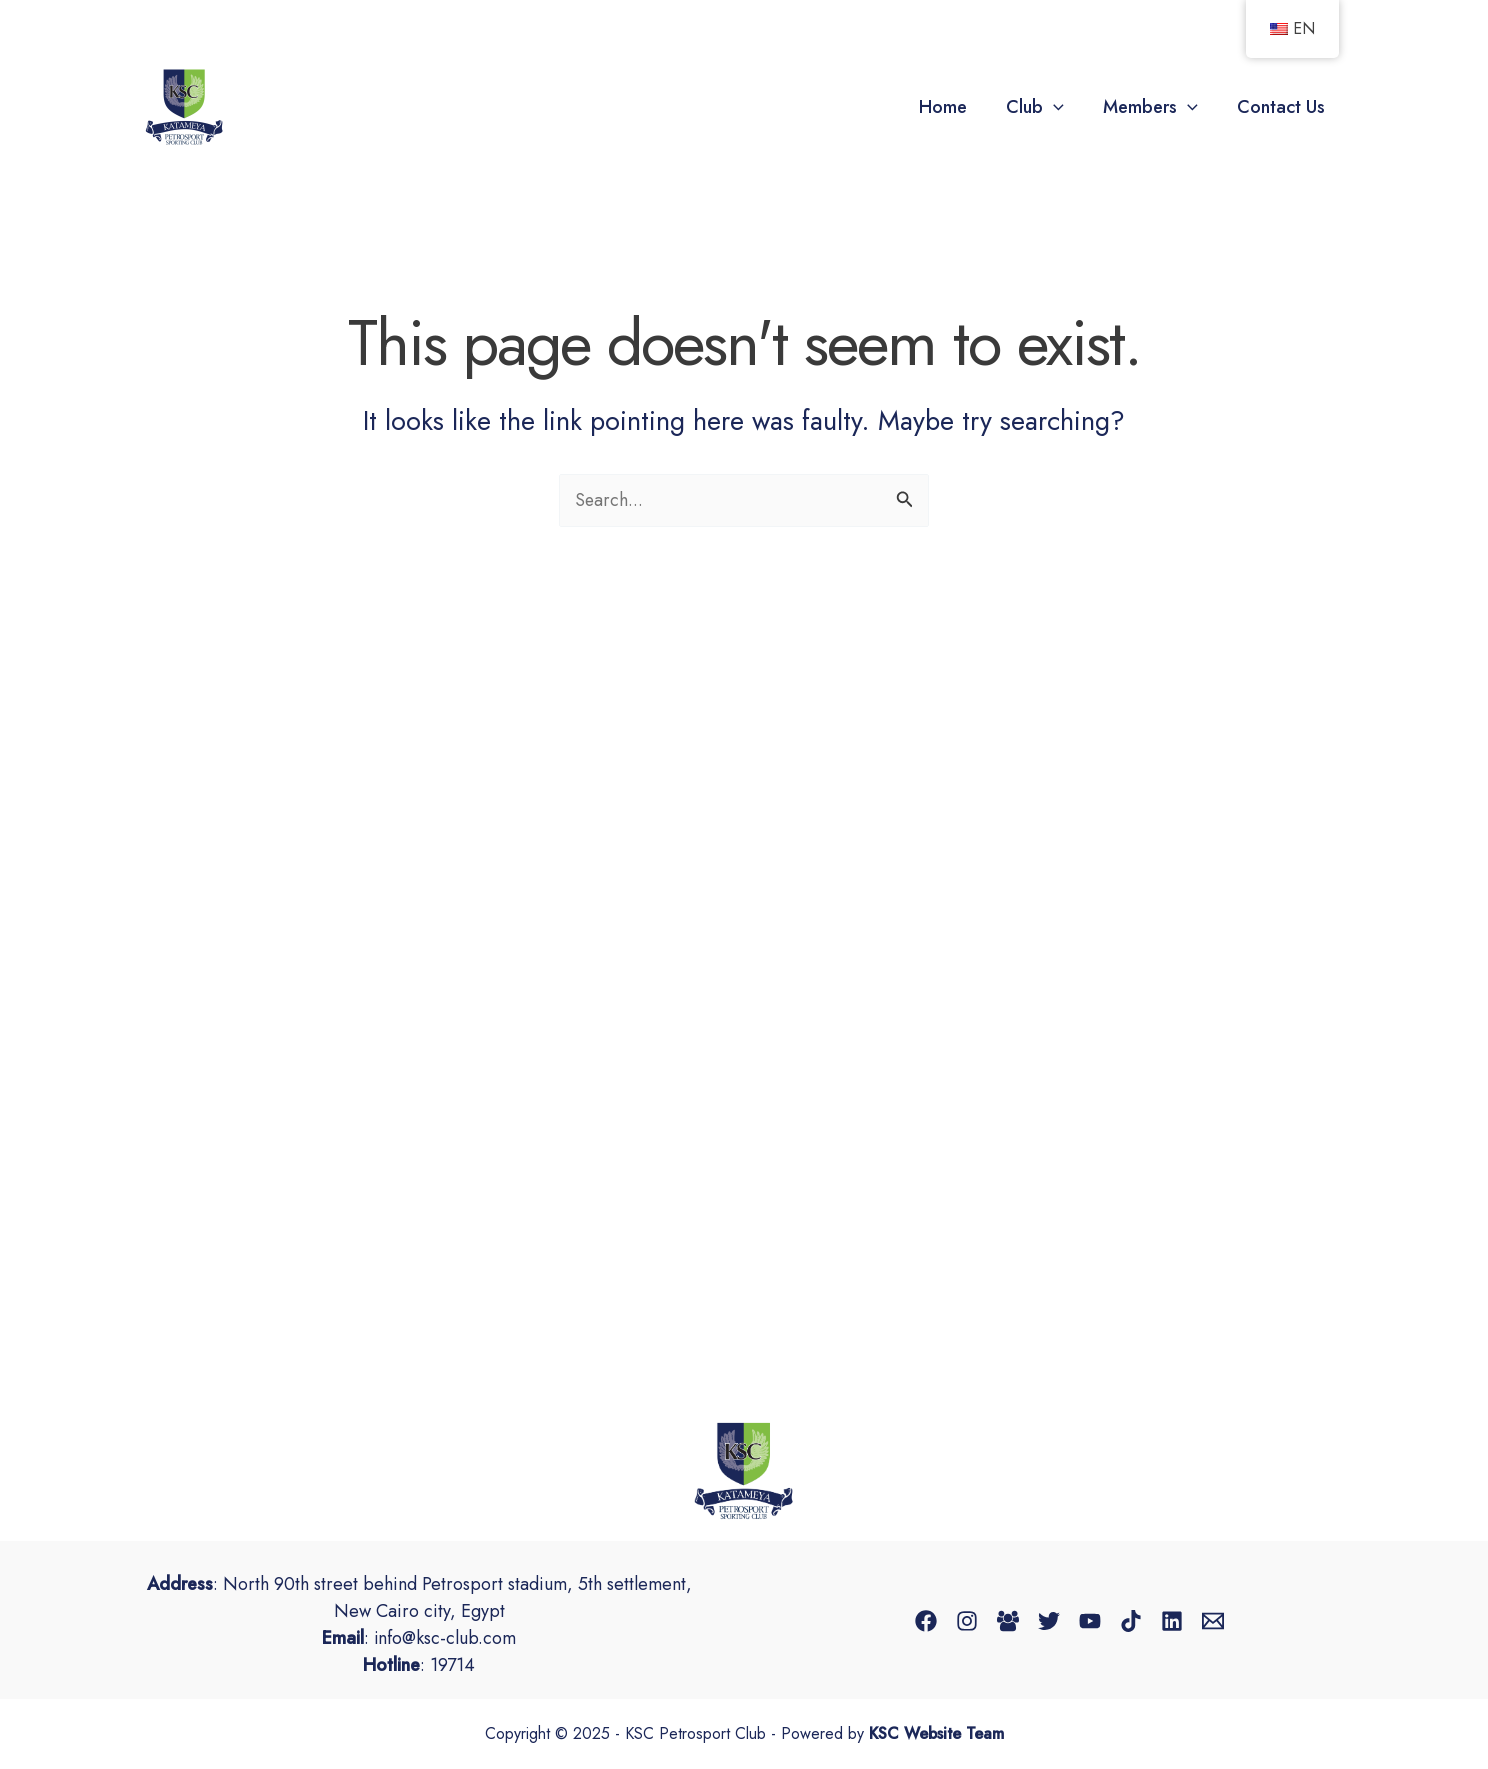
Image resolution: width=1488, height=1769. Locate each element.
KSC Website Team (936, 1734)
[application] (1060, 107)
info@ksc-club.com (445, 1638)
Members (1154, 107)
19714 (452, 1665)
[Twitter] (1049, 1621)
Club (1042, 107)
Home (953, 107)
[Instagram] (967, 1621)
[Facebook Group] (1008, 1621)
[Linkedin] (1172, 1621)
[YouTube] (1090, 1621)
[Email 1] (1213, 1621)
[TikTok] (1131, 1621)
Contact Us (1282, 107)
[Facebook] (926, 1621)
